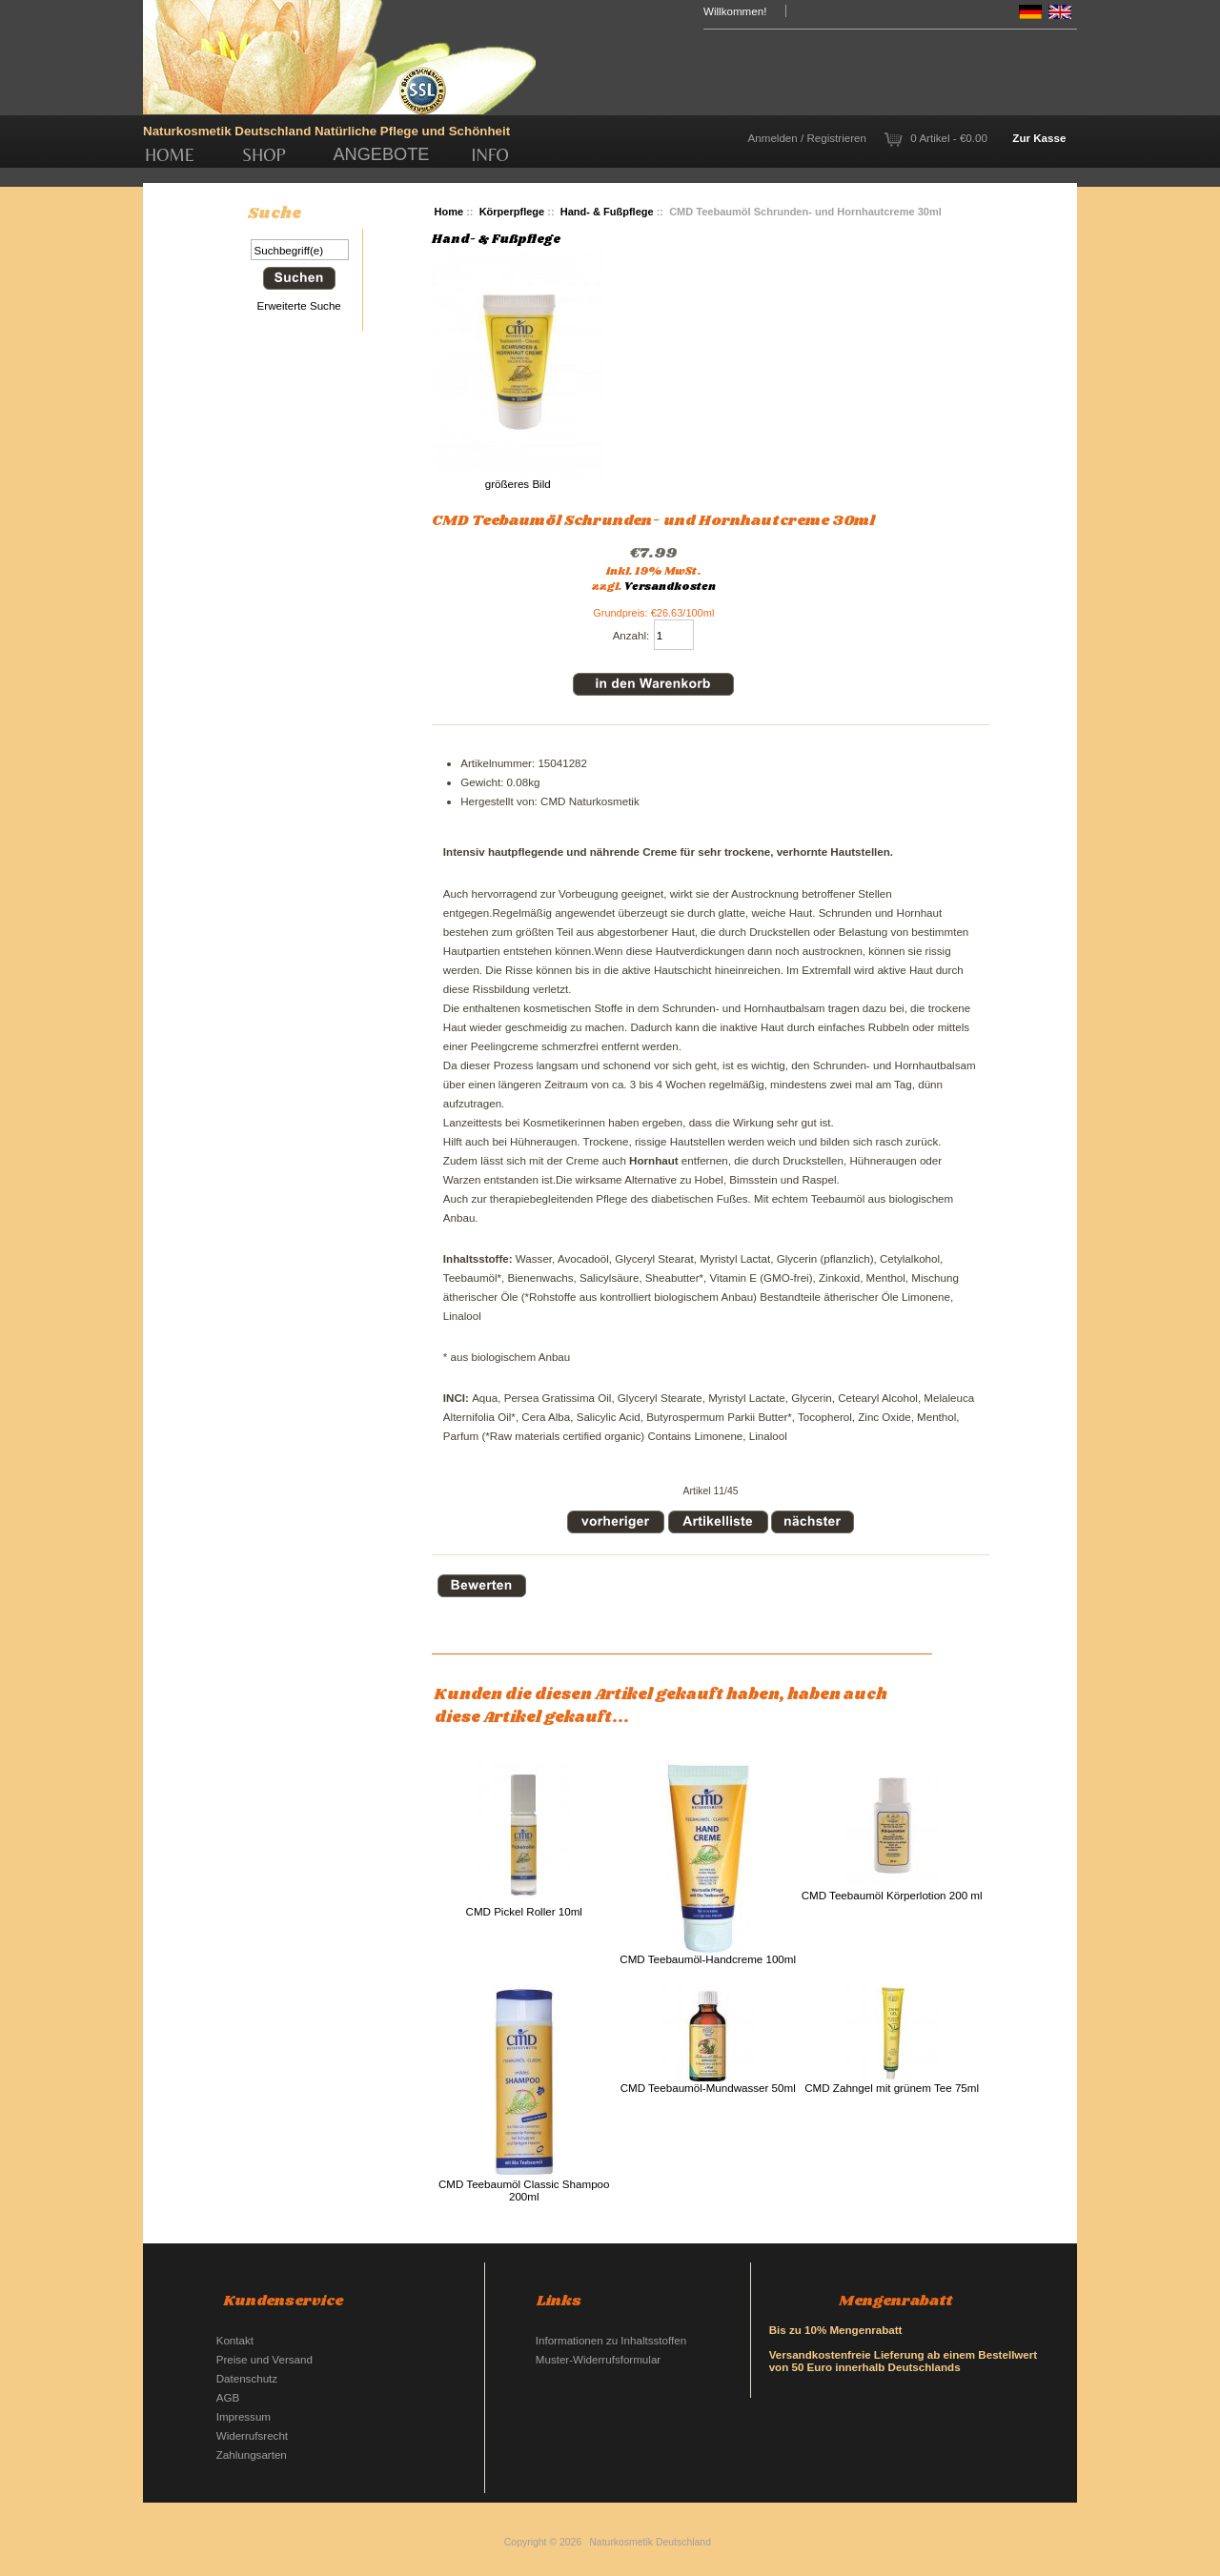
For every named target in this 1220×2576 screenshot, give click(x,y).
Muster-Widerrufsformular (598, 2359)
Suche (274, 213)
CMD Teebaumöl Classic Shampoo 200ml (524, 2190)
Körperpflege (512, 211)
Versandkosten (670, 587)
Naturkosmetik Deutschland (650, 2542)
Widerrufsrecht (252, 2435)
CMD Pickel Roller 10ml (524, 1911)
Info (490, 155)
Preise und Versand (264, 2359)
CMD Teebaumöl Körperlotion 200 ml (892, 1895)
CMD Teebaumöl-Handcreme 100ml (708, 1959)
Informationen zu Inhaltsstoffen (611, 2340)
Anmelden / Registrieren (807, 138)
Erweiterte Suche (299, 305)
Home (169, 155)
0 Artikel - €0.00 (948, 138)
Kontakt (235, 2340)
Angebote (381, 154)
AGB (227, 2397)
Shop (264, 155)
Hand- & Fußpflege (607, 211)
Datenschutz (246, 2378)
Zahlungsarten (251, 2454)
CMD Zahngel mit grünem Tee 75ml (891, 2087)
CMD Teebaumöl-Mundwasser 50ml (708, 2087)
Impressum (243, 2416)
